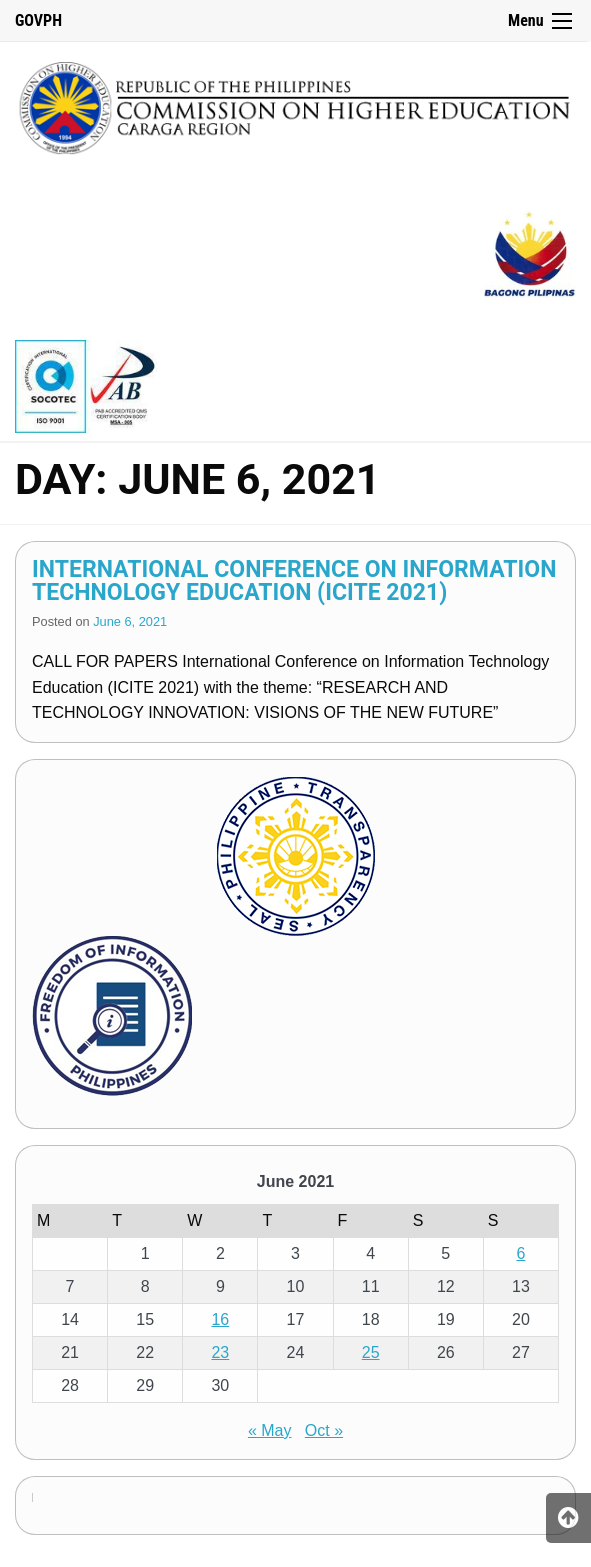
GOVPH (38, 20)
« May (270, 1430)
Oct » (324, 1430)
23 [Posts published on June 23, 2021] (220, 1352)
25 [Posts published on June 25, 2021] (371, 1352)
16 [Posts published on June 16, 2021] (220, 1319)
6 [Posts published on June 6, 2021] (520, 1253)
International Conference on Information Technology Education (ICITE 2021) (294, 581)
